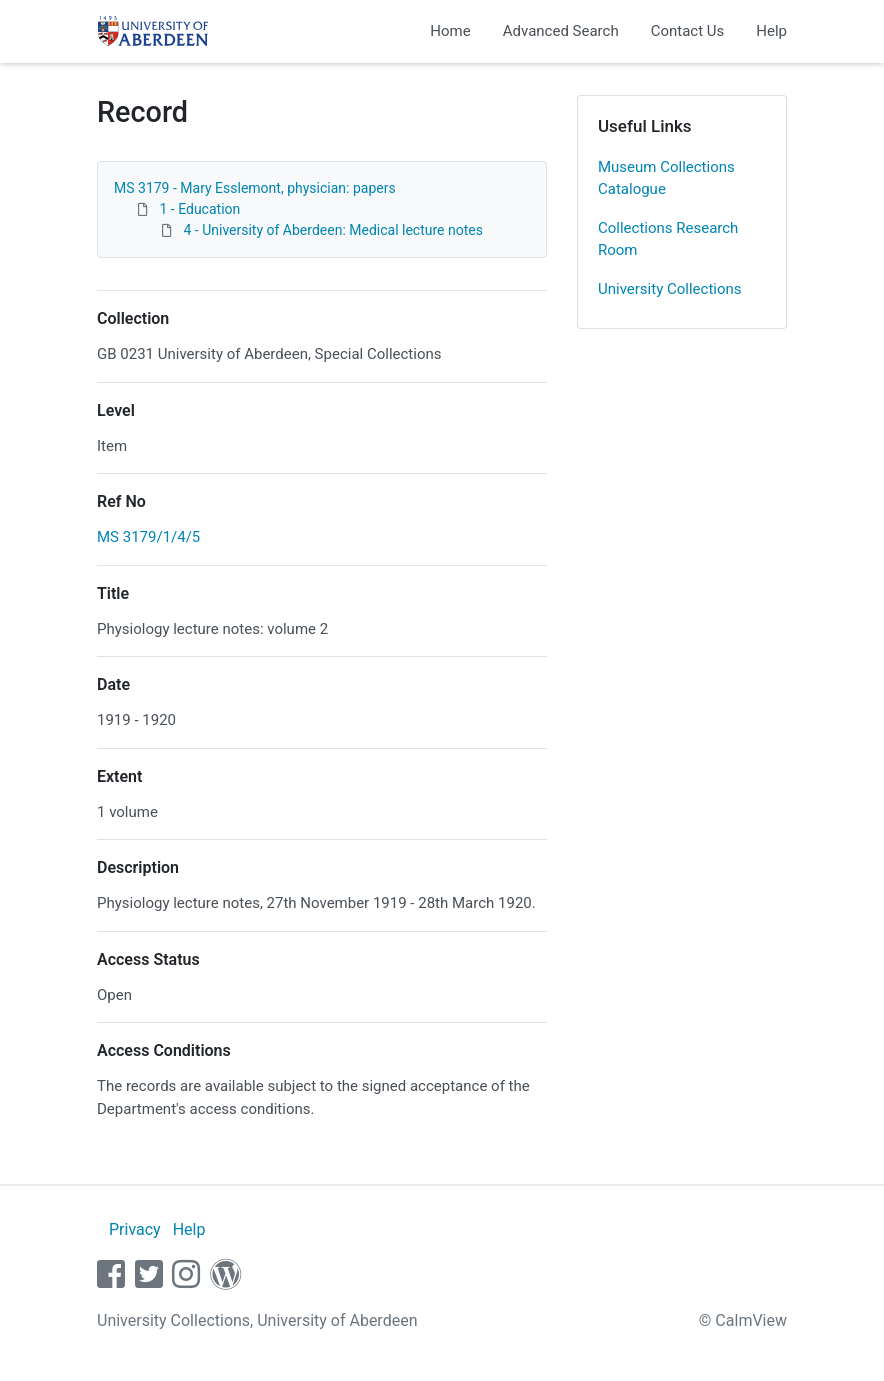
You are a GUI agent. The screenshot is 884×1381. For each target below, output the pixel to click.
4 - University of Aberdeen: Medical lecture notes (332, 230)
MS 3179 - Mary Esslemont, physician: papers (255, 188)
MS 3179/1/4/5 (148, 537)
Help (771, 31)
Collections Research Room (668, 239)
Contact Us (688, 31)
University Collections (670, 289)
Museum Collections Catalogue (666, 178)
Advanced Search (561, 31)
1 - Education (199, 209)
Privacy (135, 1229)
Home (450, 31)
